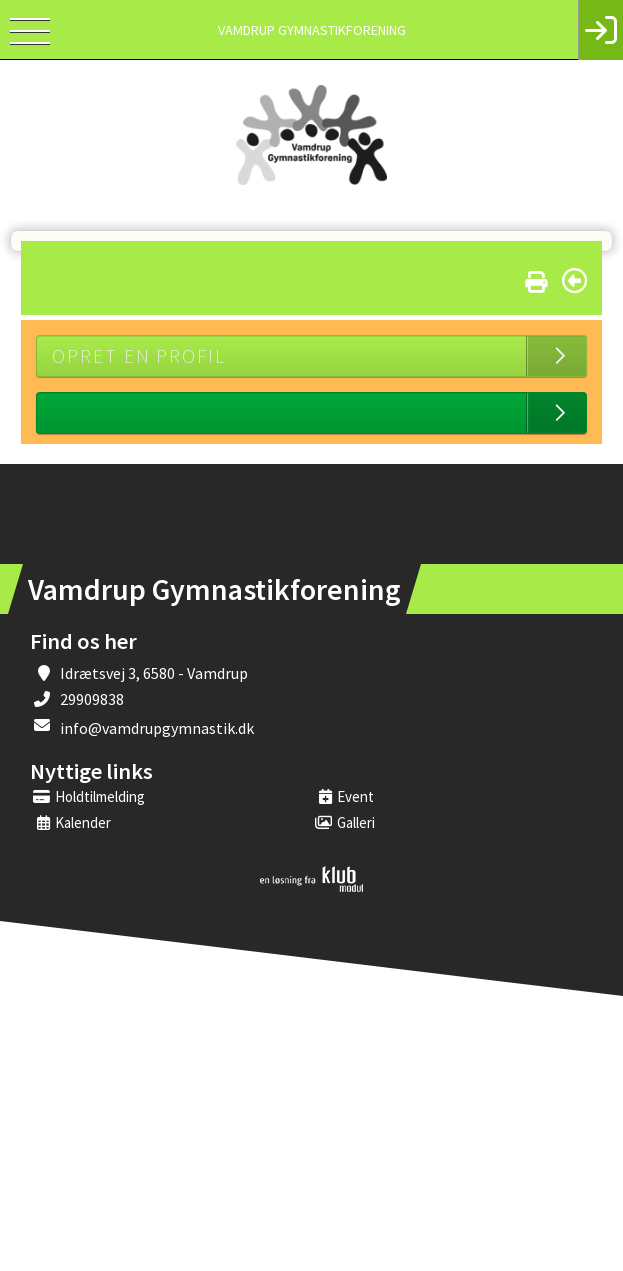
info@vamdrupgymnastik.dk (157, 728)
